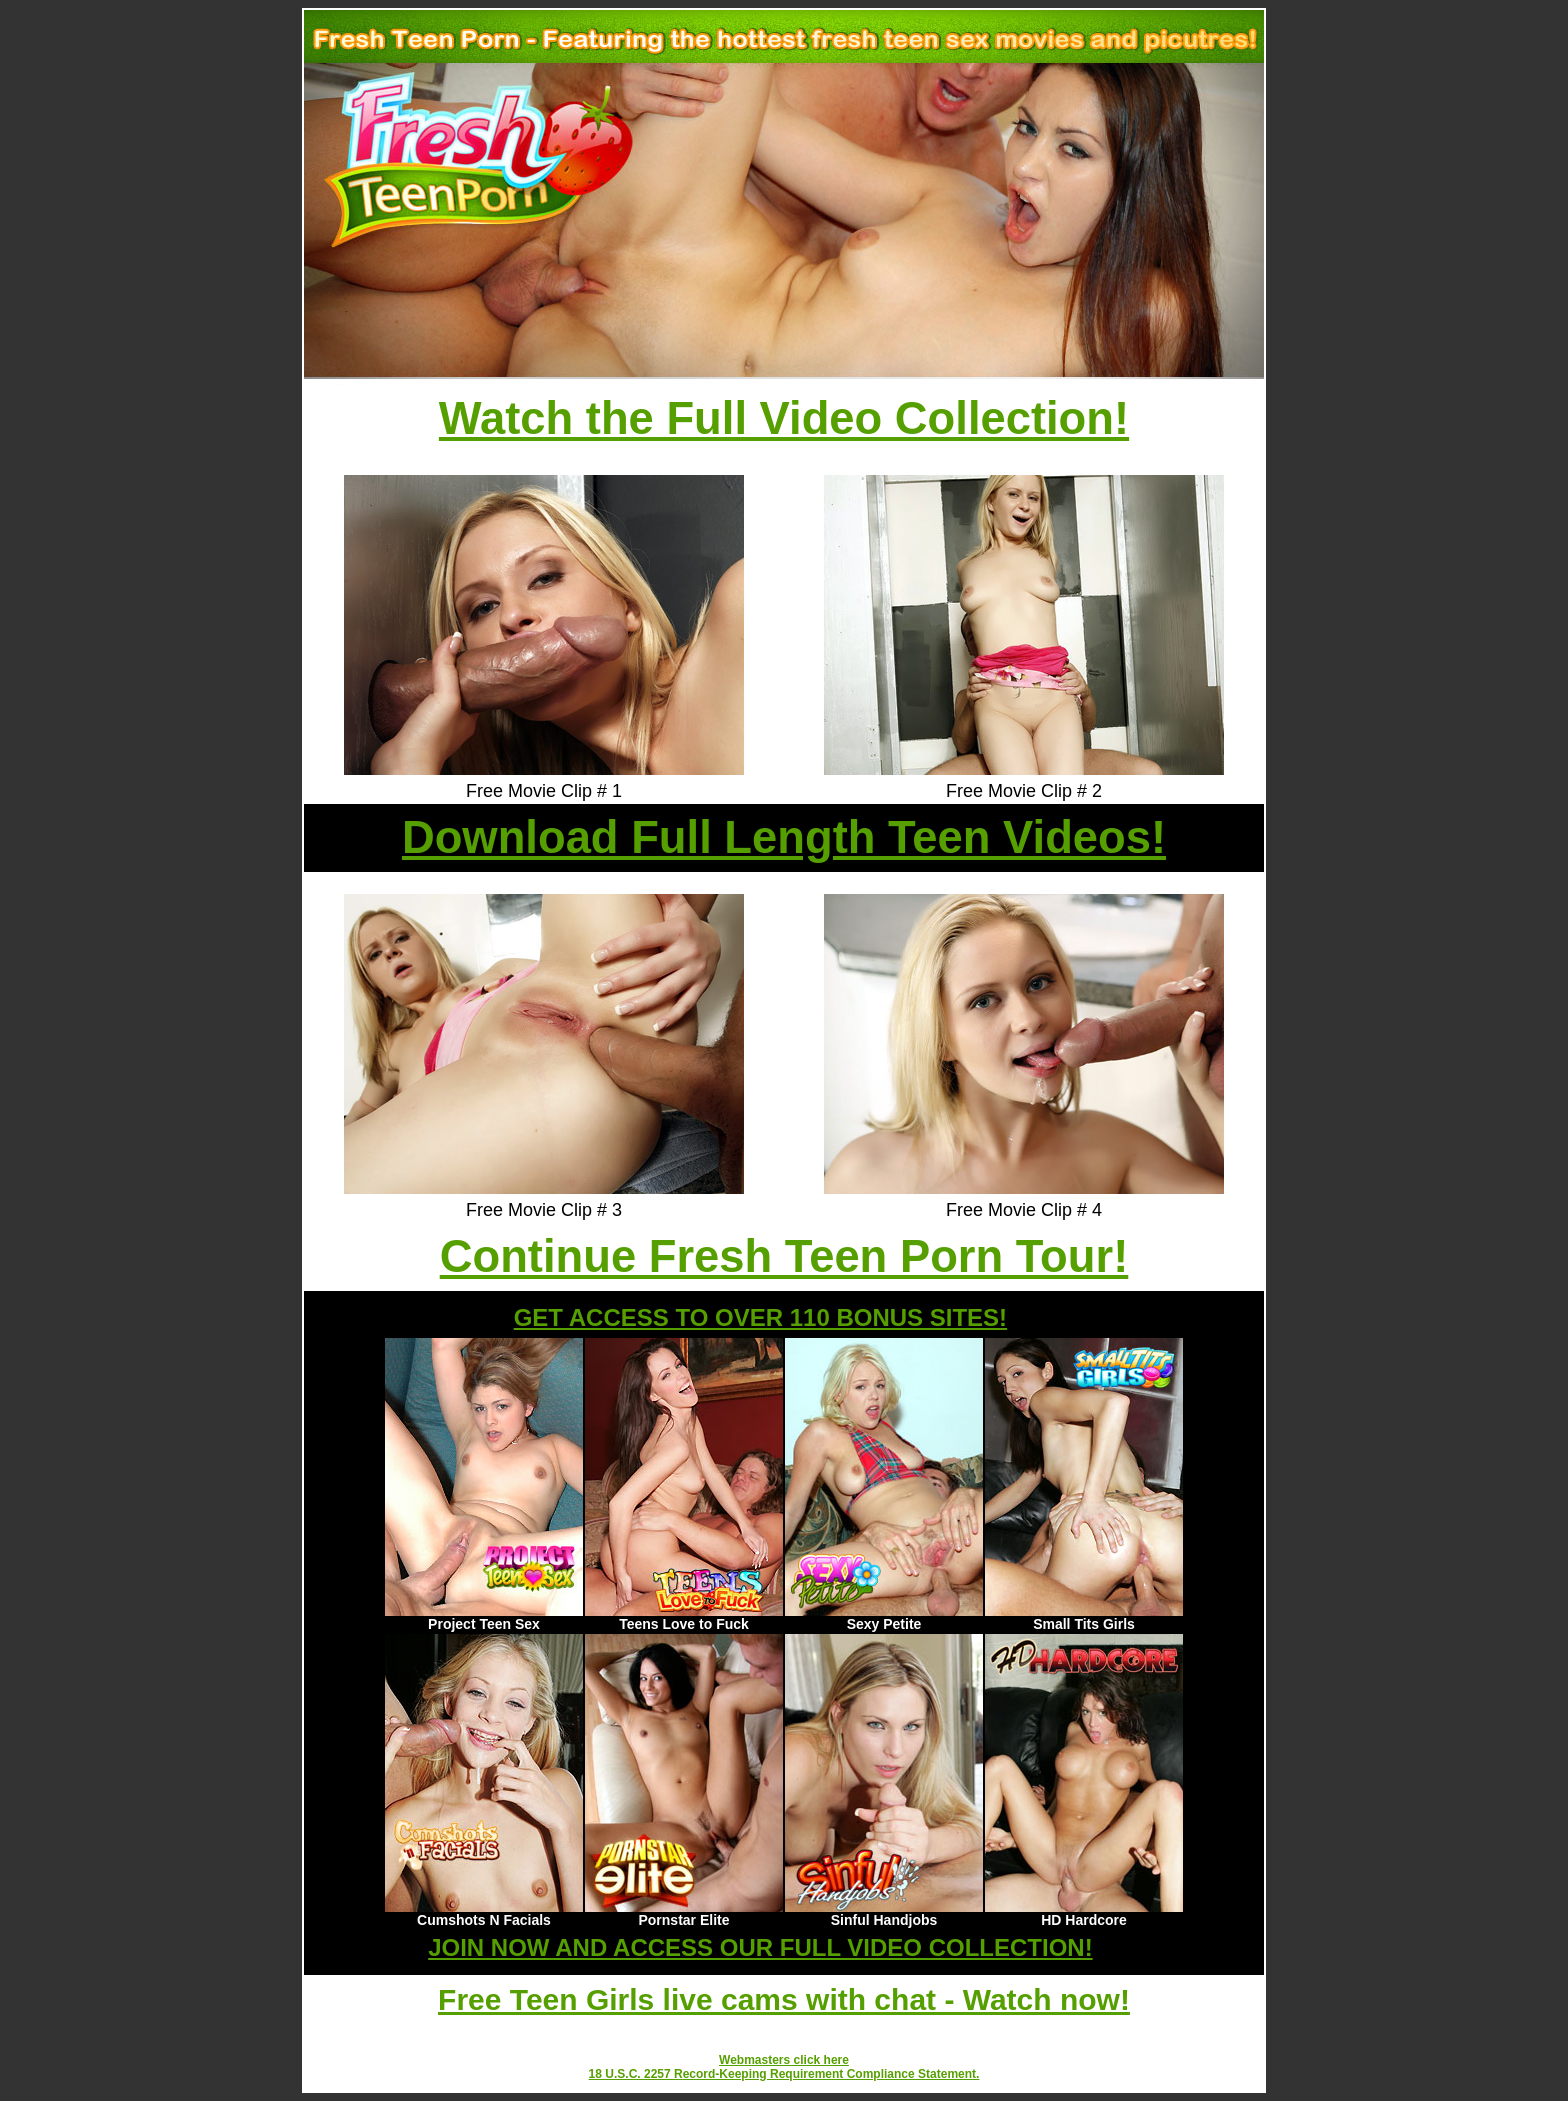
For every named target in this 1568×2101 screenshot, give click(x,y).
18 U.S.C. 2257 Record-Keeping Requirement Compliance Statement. (784, 2074)
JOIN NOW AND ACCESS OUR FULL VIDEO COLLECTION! (760, 1947)
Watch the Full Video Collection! (784, 418)
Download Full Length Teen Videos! (784, 837)
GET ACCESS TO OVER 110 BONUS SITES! (760, 1317)
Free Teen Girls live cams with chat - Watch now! (784, 1999)
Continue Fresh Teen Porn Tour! (784, 1256)
